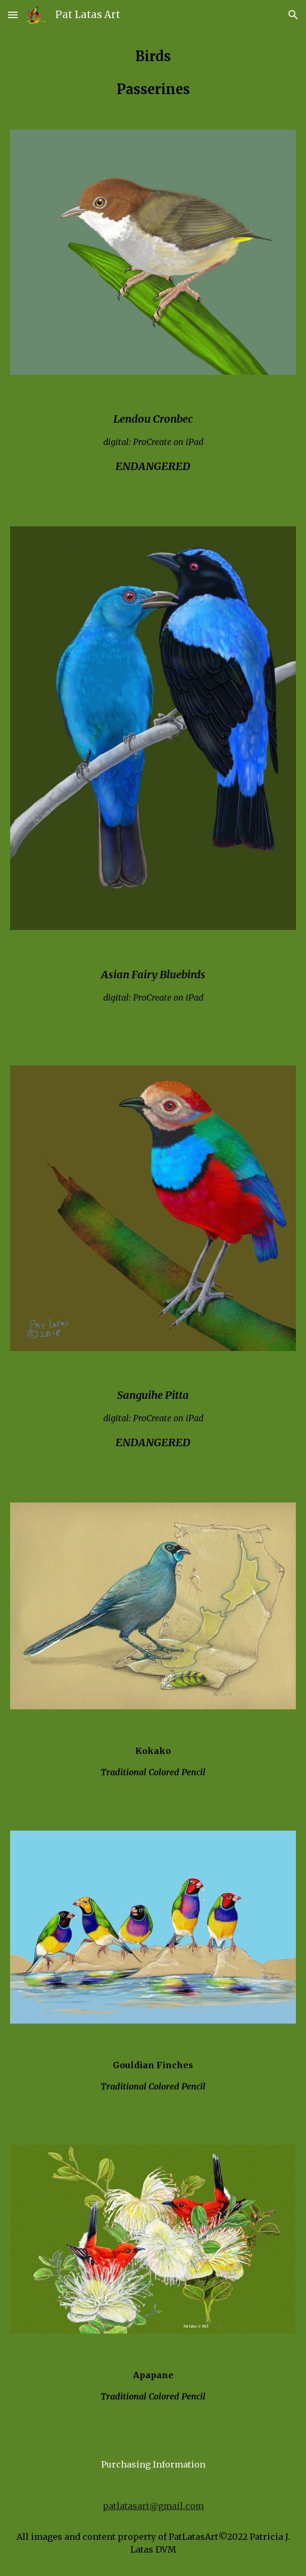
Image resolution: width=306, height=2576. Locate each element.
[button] (13, 14)
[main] (153, 73)
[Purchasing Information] (153, 2464)
